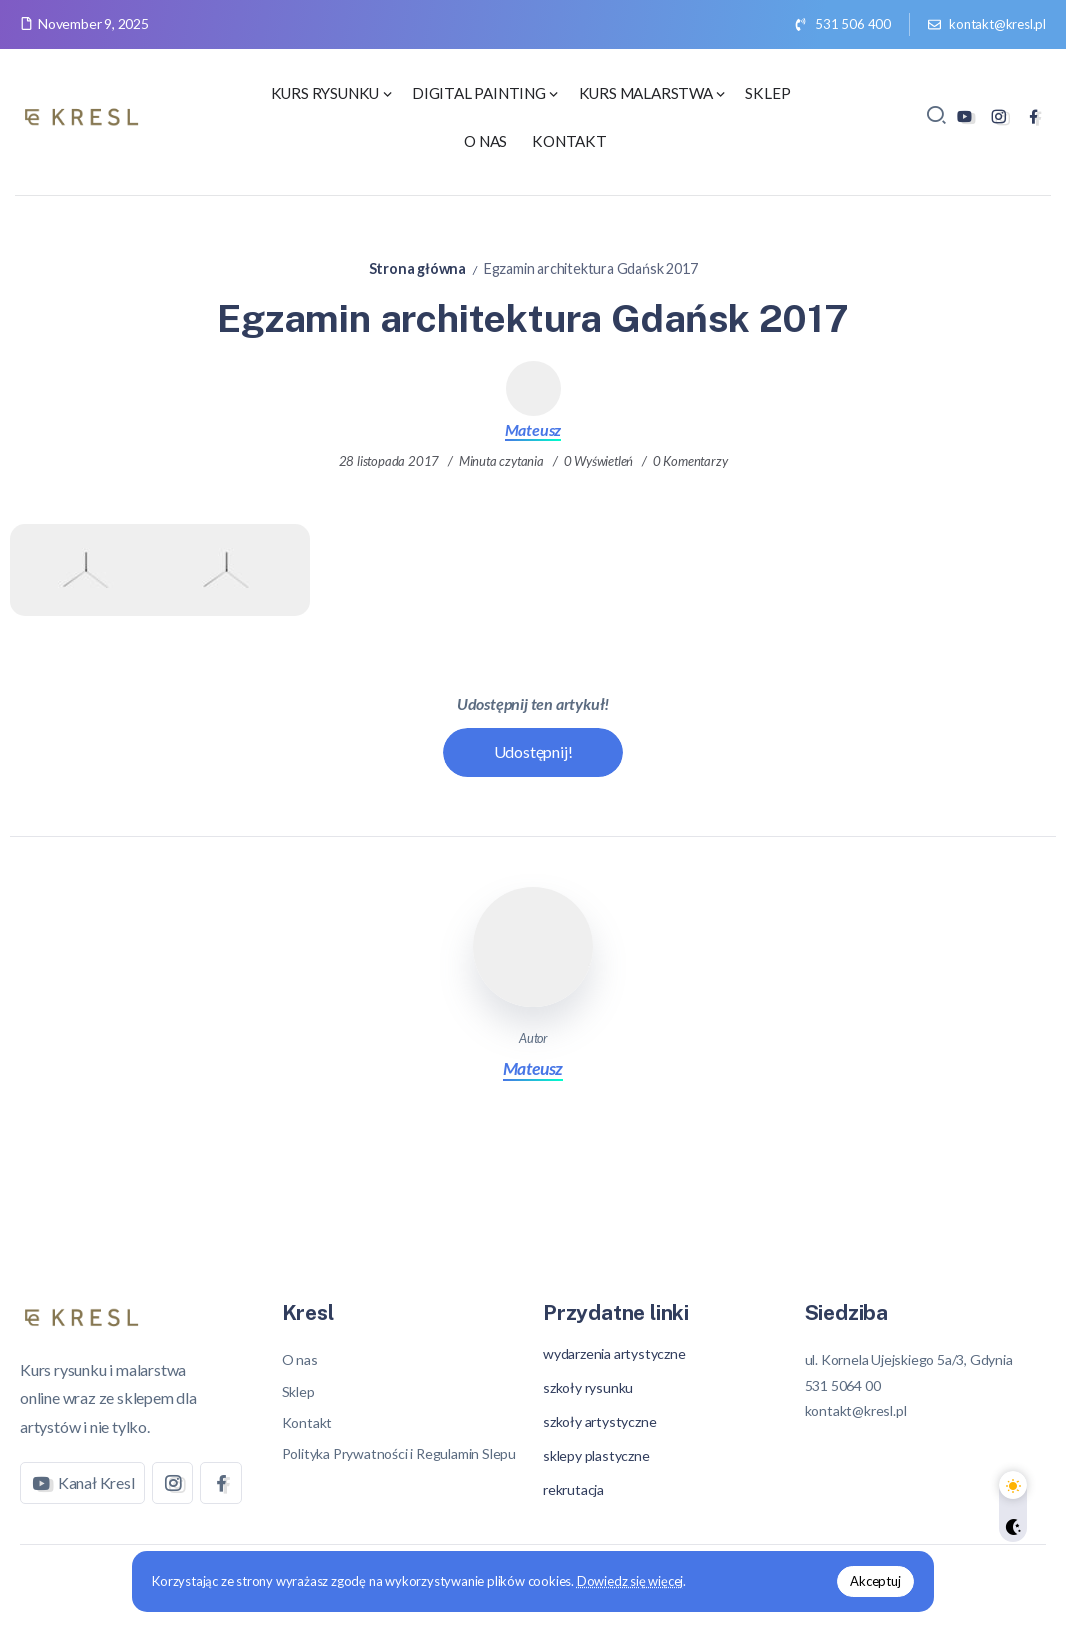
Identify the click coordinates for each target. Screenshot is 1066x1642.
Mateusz (533, 429)
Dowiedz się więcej (631, 1581)
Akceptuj (875, 1581)
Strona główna (417, 268)
